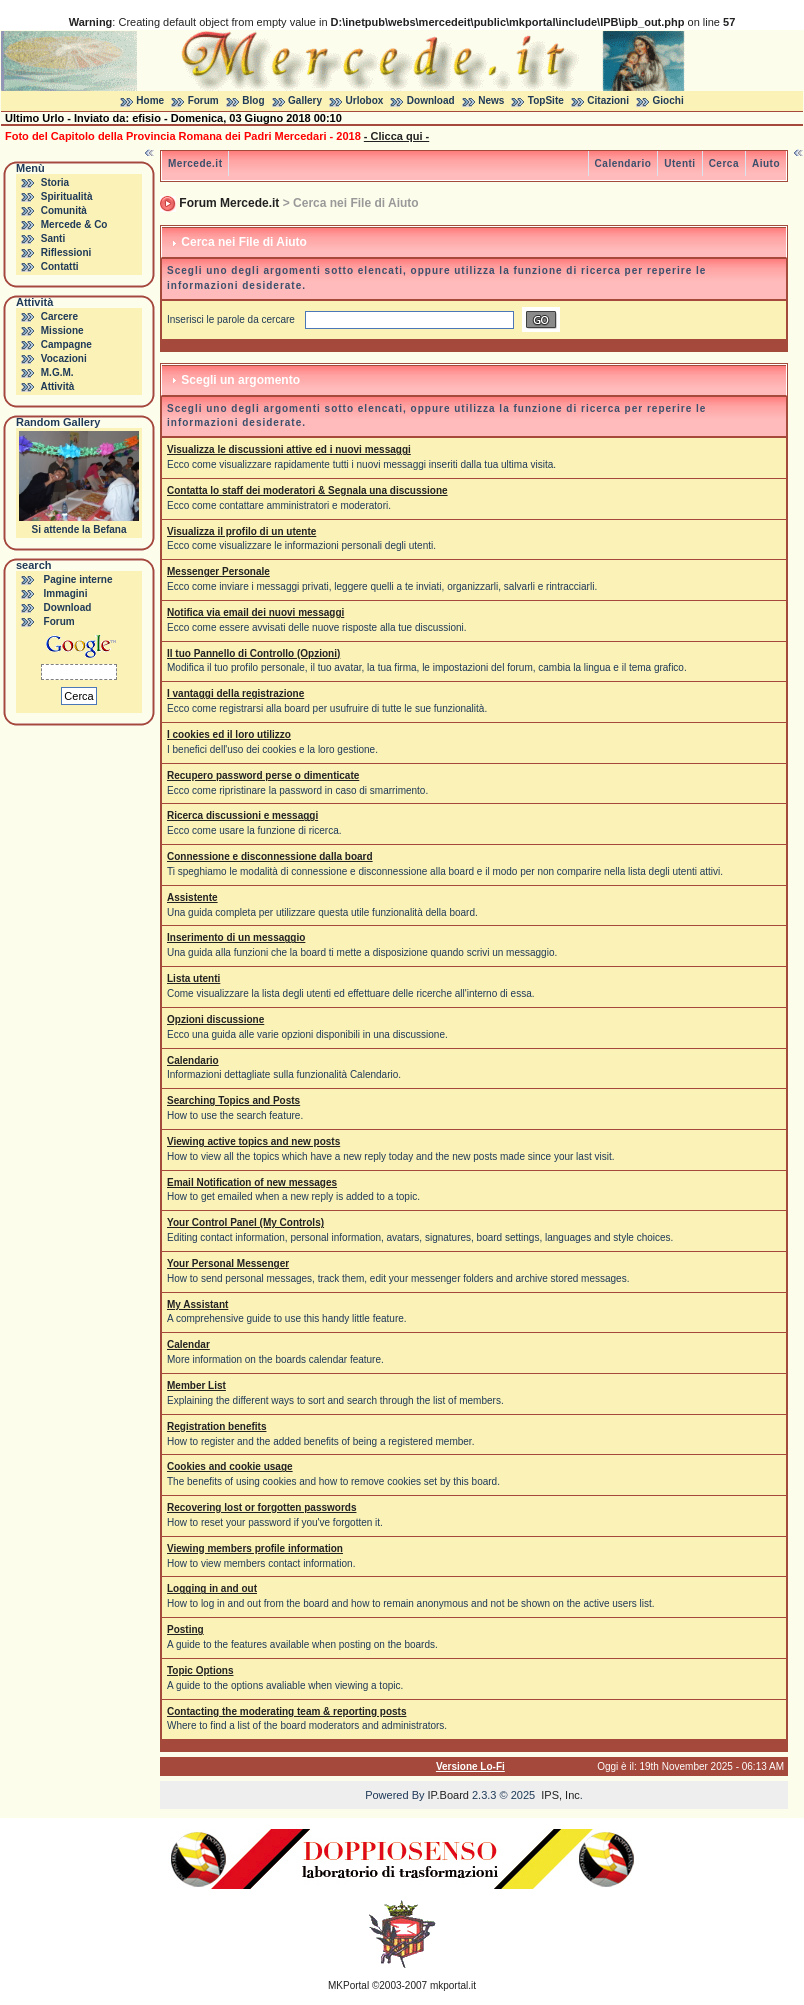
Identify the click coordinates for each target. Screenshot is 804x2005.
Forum (203, 100)
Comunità (64, 210)
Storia (55, 182)
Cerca (724, 163)
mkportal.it (453, 1985)
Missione (62, 330)
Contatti (60, 266)
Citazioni (608, 100)
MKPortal (348, 1985)
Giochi (668, 100)
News (491, 100)
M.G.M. (57, 372)
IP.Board (448, 1795)
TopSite (546, 100)
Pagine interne (78, 579)
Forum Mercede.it (229, 203)
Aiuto (766, 163)
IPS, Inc (560, 1795)
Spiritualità (67, 196)
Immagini (66, 593)
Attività (57, 386)
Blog (253, 100)
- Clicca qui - (396, 136)
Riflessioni (66, 252)
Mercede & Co (74, 224)
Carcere (59, 316)
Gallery (305, 100)
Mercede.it (195, 163)
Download (431, 100)
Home (150, 100)
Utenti (679, 163)
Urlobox (365, 100)
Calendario (623, 163)
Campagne (66, 344)
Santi (53, 238)
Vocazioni (64, 358)
